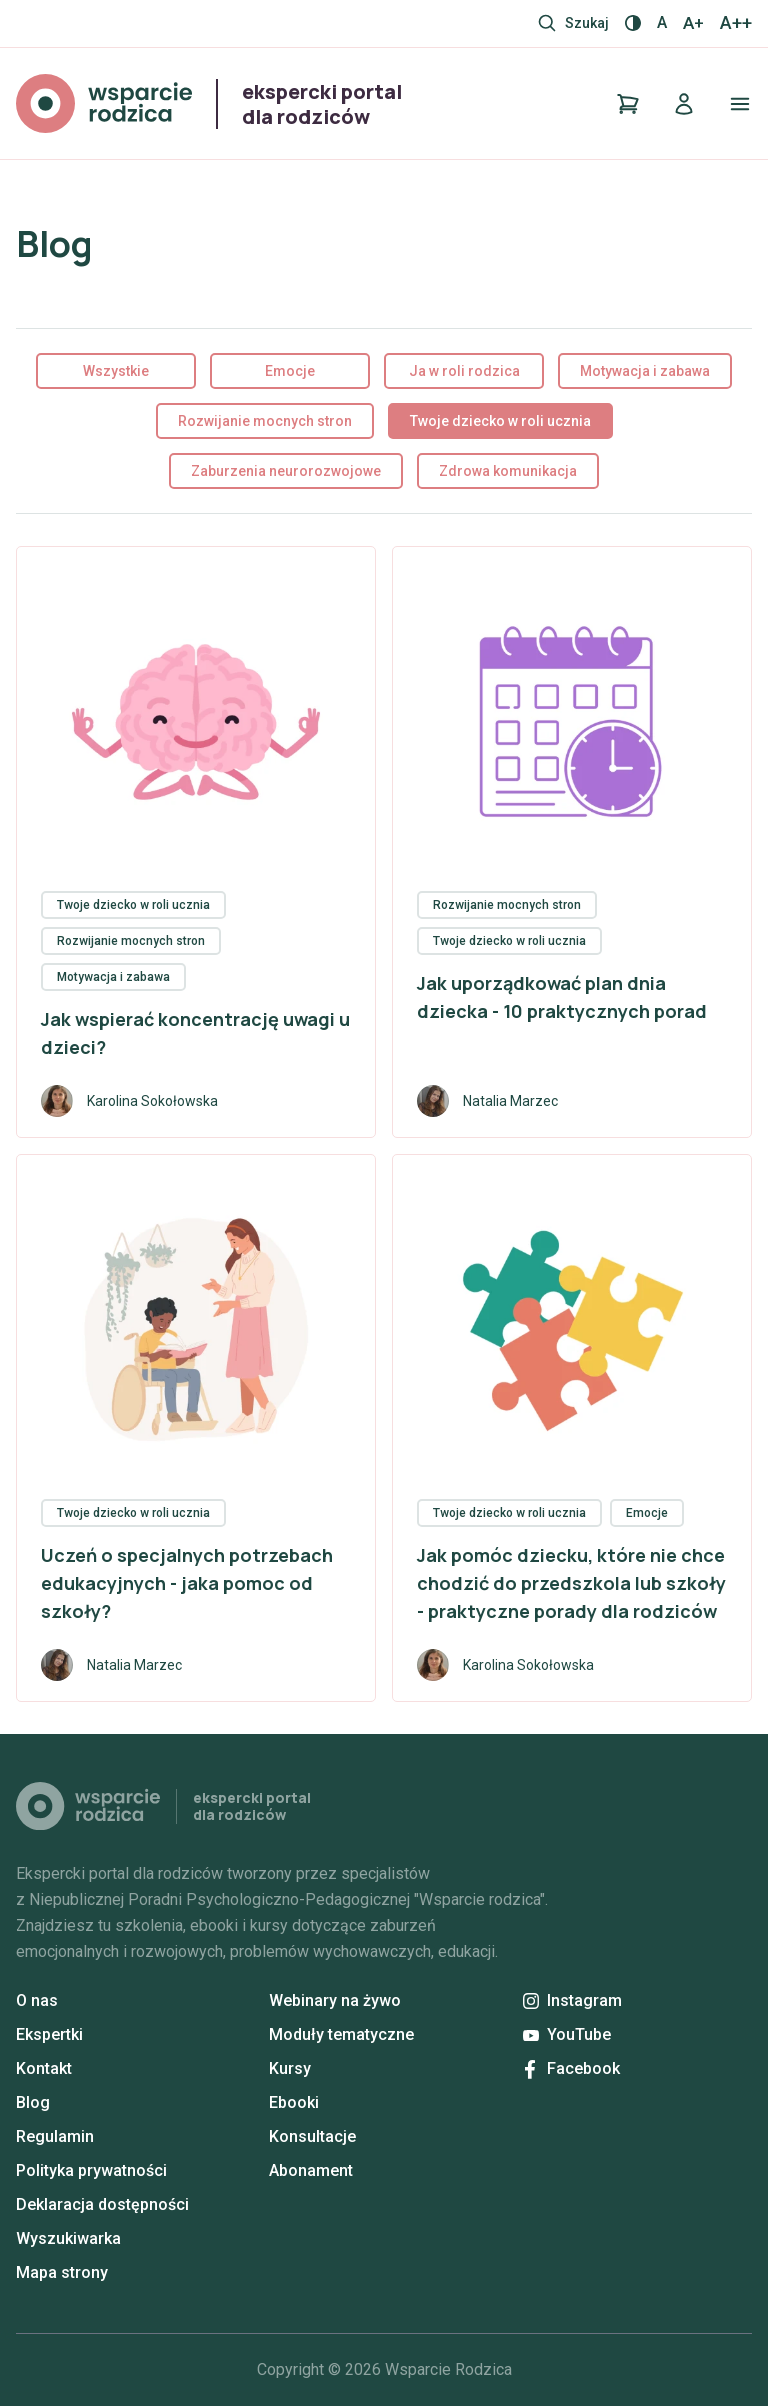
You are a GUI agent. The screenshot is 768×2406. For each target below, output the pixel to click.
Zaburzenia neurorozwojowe (286, 471)
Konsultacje (312, 2136)
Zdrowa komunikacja (508, 471)
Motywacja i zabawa (645, 371)
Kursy (290, 2068)
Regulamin (55, 2136)
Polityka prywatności (91, 2170)
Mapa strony (62, 2272)
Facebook (572, 2068)
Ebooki (294, 2102)
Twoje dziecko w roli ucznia (500, 421)
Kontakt (44, 2068)
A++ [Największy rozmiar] (736, 23)
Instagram (572, 2000)
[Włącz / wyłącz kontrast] (633, 23)
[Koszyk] (628, 104)
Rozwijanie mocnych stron (265, 421)
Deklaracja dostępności (102, 2204)
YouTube (567, 2034)
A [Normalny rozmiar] (662, 22)
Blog (33, 2102)
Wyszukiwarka (68, 2238)
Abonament (311, 2170)
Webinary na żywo (335, 2000)
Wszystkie (116, 371)
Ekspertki (49, 2034)
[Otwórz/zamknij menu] (740, 104)
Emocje (290, 371)
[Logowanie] (684, 104)
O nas (37, 2000)
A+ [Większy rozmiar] (693, 23)
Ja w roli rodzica (464, 371)
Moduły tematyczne (341, 2034)
